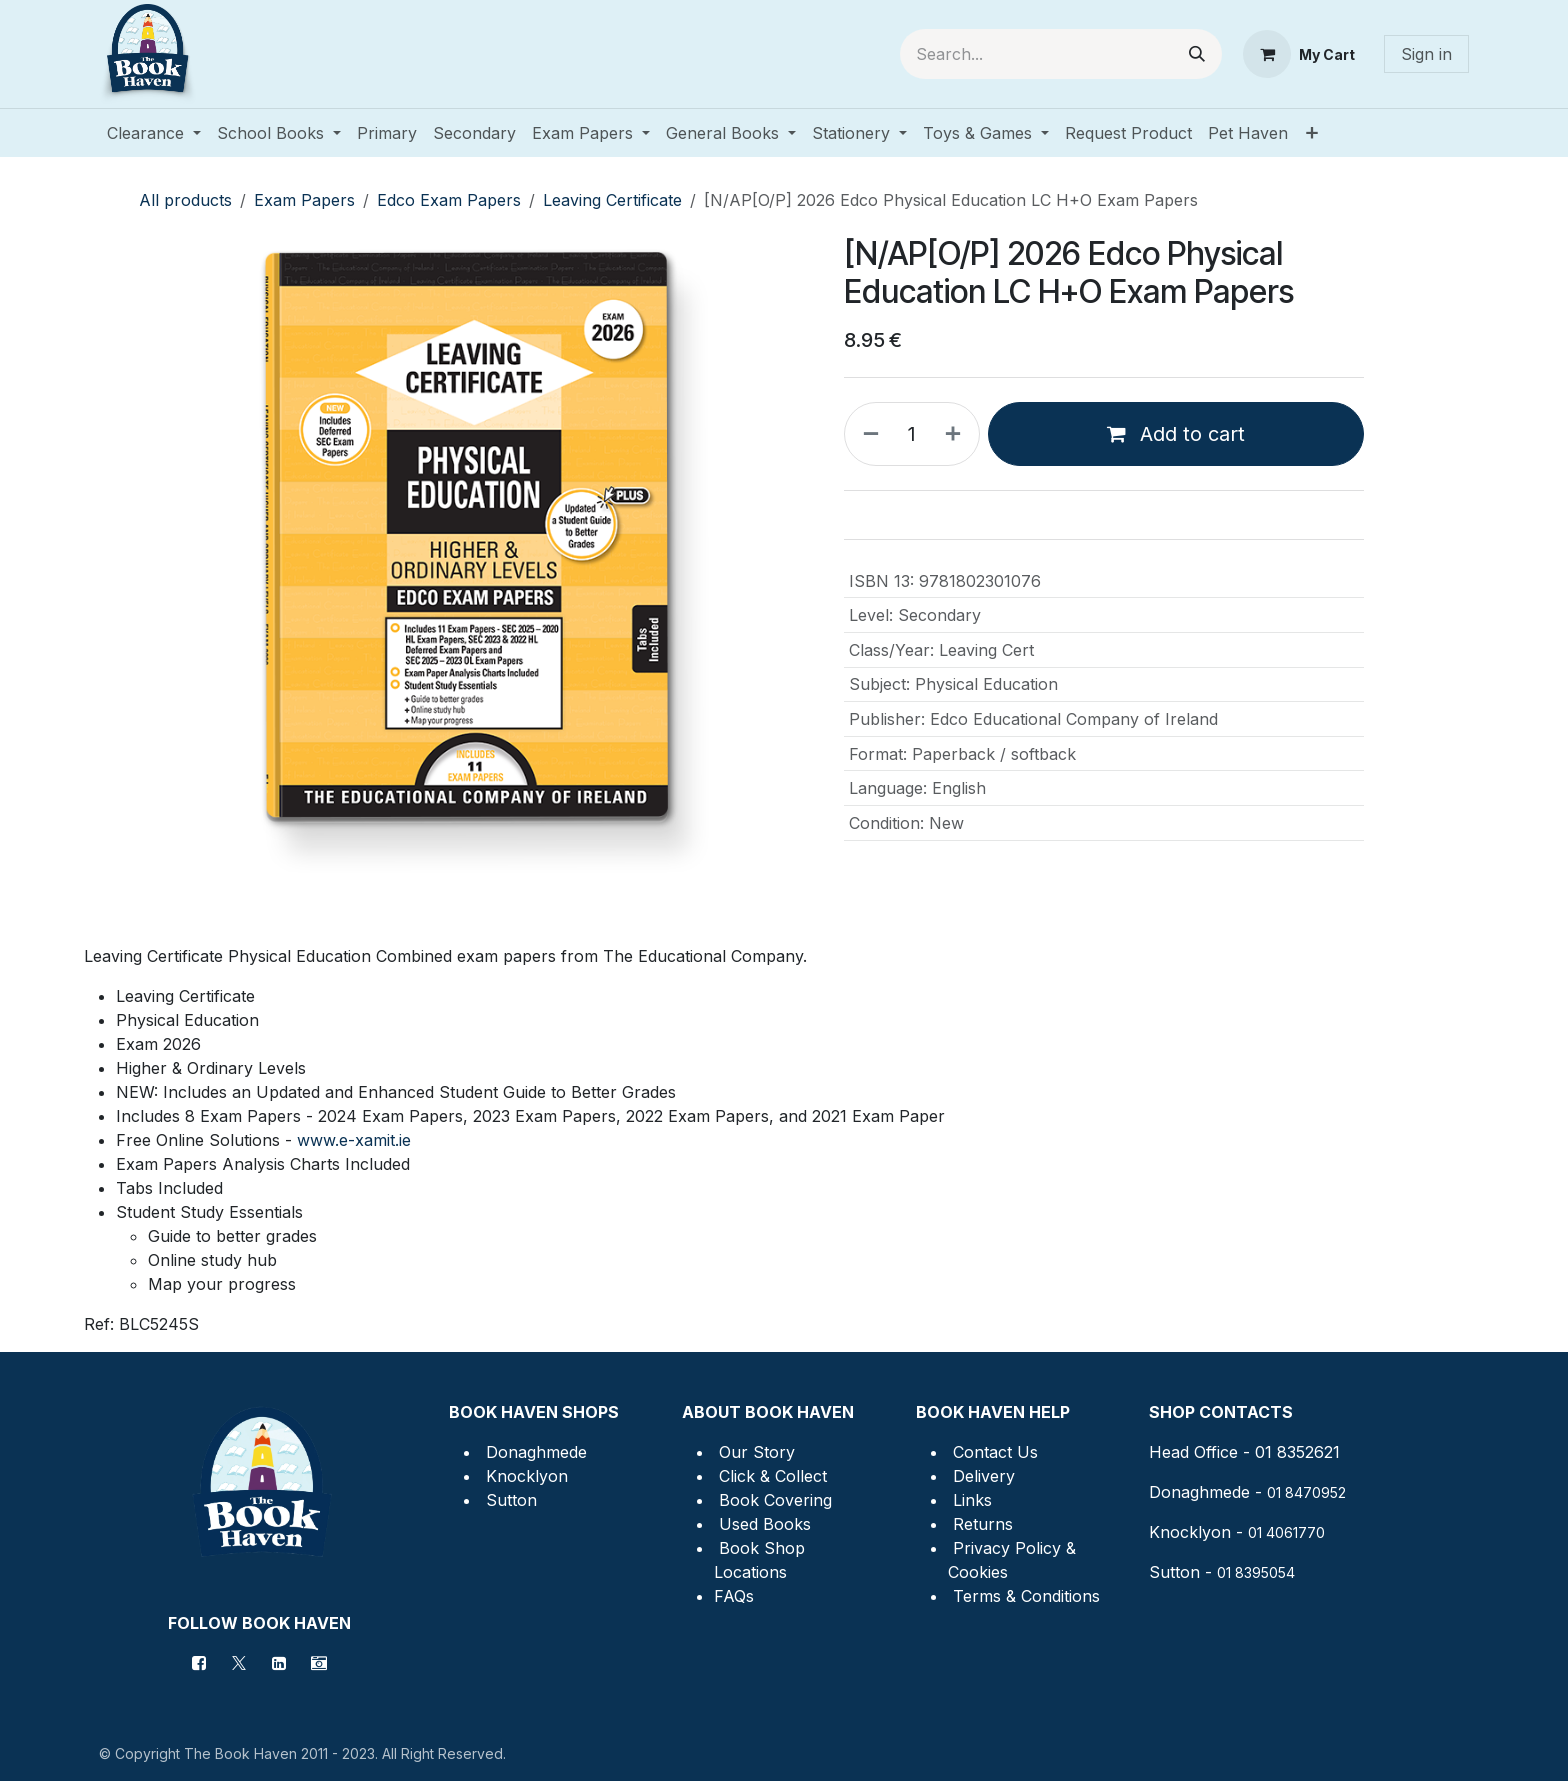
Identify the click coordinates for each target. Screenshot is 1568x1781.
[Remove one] (867, 434)
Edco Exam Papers (449, 200)
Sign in (1426, 54)
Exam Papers (304, 200)
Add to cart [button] (1176, 434)
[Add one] (957, 434)
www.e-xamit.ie (354, 1140)
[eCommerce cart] (1299, 54)
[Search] (1197, 54)
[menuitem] (154, 133)
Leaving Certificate (612, 200)
